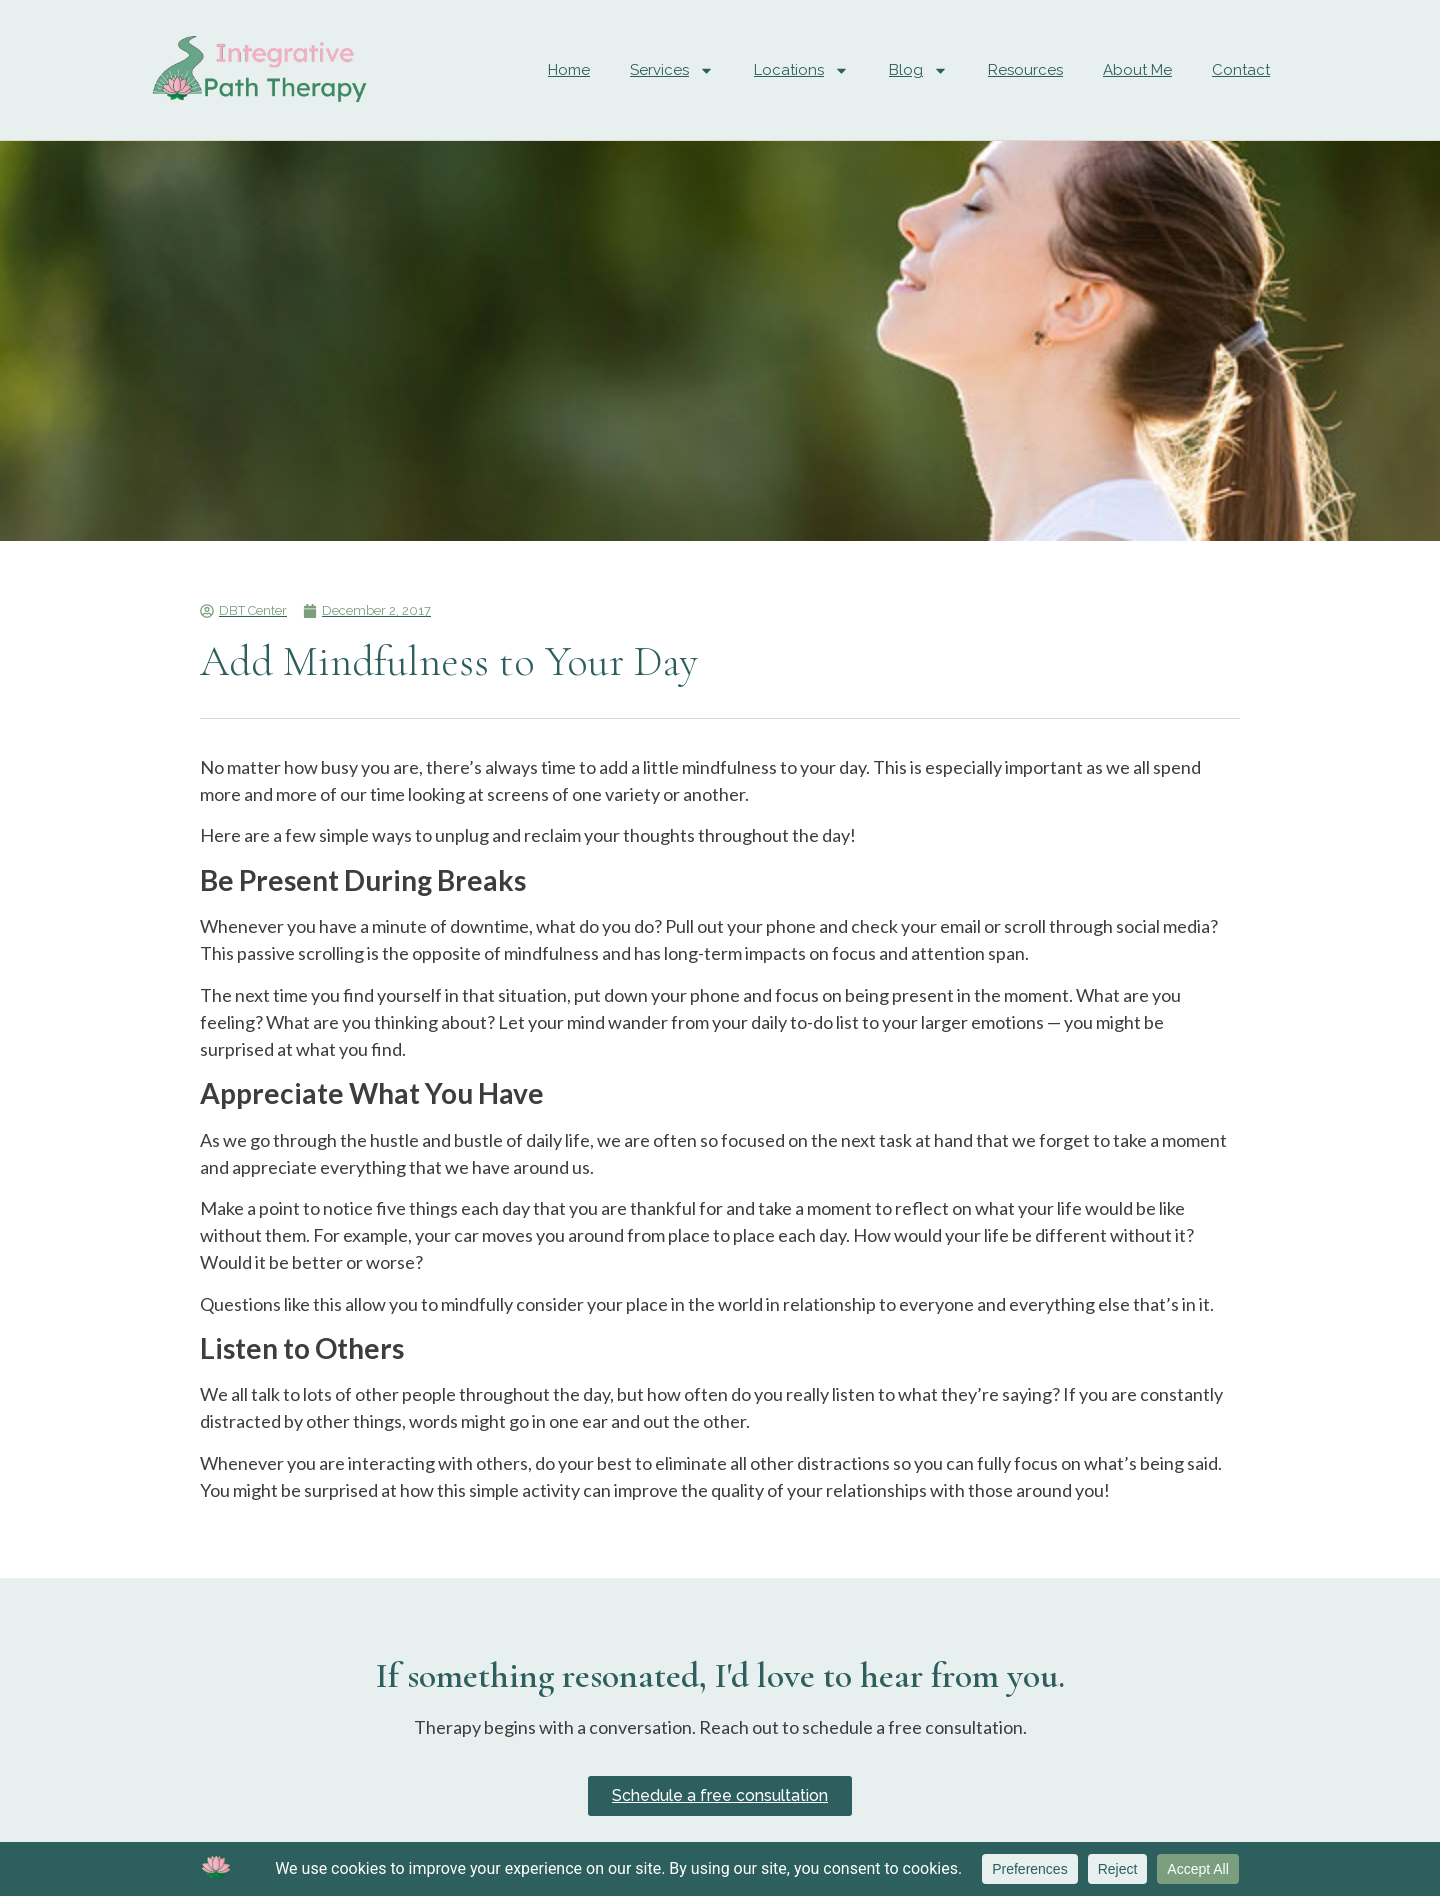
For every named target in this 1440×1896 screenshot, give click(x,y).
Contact (1241, 70)
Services (672, 70)
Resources (1025, 70)
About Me (1137, 70)
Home (569, 70)
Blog (918, 70)
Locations (801, 70)
